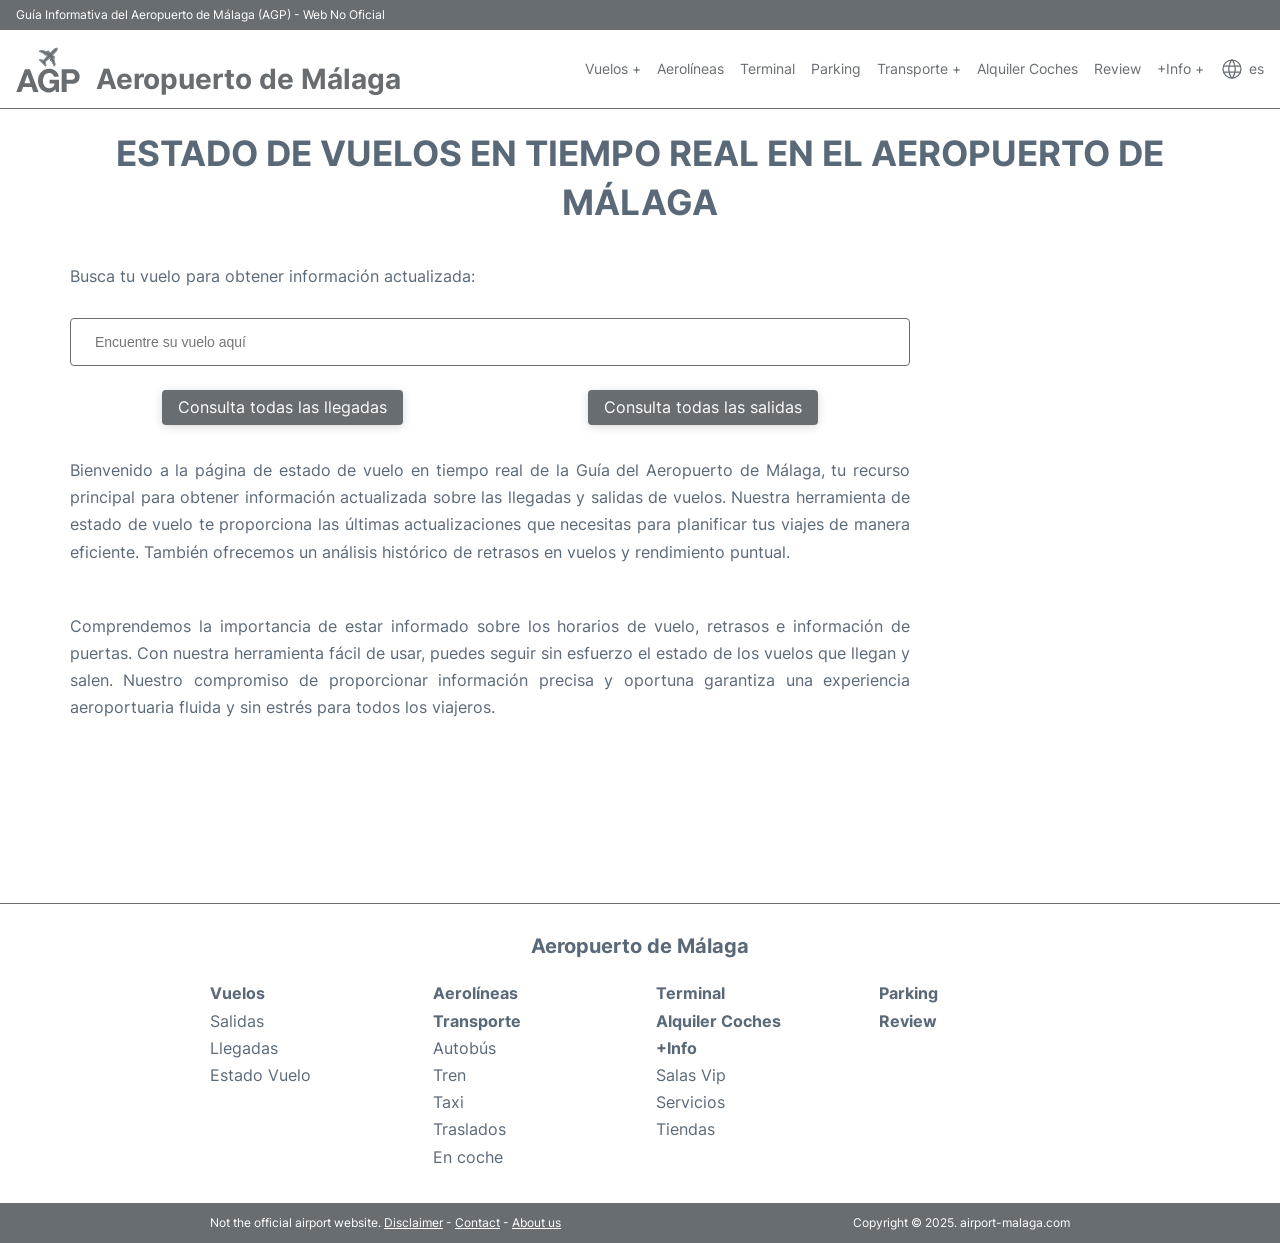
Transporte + (919, 68)
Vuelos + (613, 68)
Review (1117, 68)
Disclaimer (413, 1222)
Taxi (448, 1102)
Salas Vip (691, 1075)
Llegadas (244, 1048)
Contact (477, 1222)
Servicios (690, 1102)
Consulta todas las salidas (703, 407)
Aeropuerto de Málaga (248, 79)
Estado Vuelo (260, 1075)
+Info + (1180, 68)
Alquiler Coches (1027, 68)
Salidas (237, 1021)
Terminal (767, 68)
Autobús (464, 1048)
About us (536, 1222)
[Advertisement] (1090, 563)
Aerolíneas (690, 68)
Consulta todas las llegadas (282, 407)
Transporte (477, 1021)
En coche (468, 1157)
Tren (449, 1075)
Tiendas (685, 1129)
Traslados (469, 1129)
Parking (836, 68)
